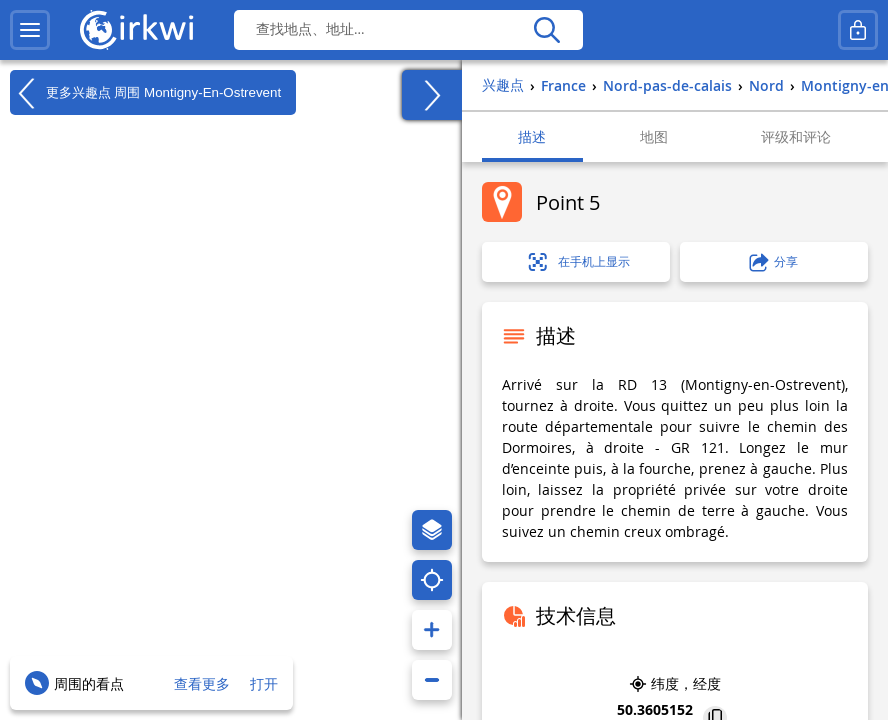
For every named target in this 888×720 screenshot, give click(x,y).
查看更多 (202, 683)
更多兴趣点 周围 (145, 93)
